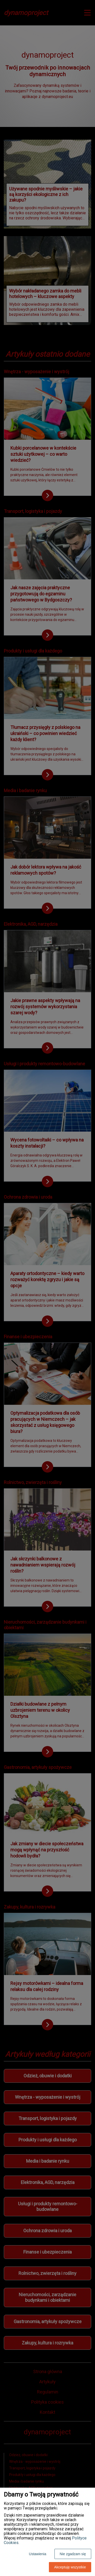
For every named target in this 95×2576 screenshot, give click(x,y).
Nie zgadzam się (73, 2554)
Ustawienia (37, 2554)
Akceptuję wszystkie (70, 2567)
